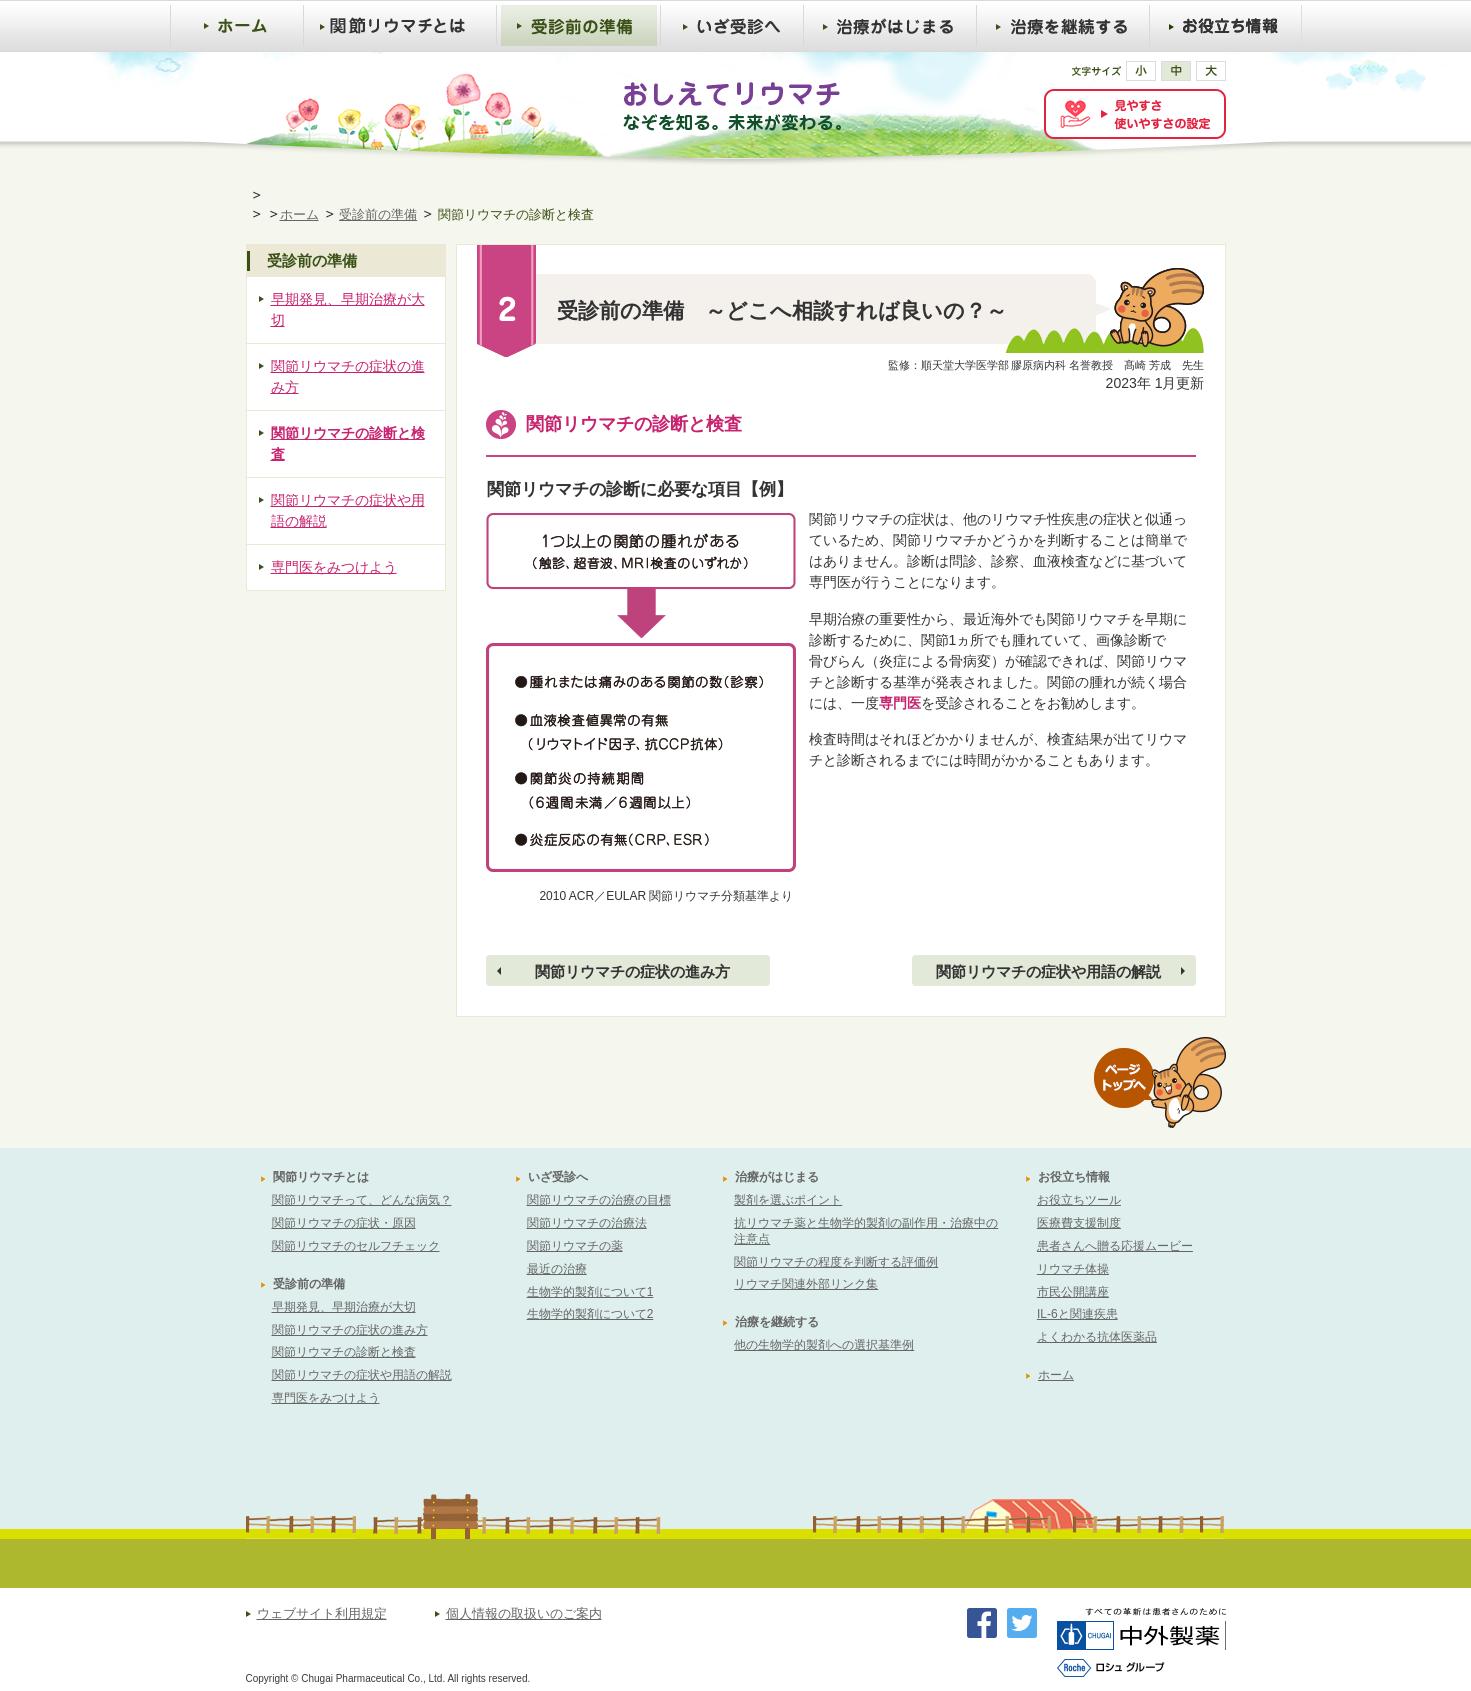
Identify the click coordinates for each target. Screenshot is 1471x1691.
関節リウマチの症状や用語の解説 (1048, 971)
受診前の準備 (378, 214)
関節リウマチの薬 (575, 1246)
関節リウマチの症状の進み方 (632, 971)
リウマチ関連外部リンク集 (806, 1284)
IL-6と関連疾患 (1077, 1314)
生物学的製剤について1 (590, 1292)
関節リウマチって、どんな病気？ (362, 1200)
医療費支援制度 (1079, 1223)
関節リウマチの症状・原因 (344, 1223)
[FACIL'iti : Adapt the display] (1135, 114)
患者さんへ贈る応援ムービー (1115, 1246)
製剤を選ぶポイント (788, 1200)
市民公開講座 (1073, 1292)
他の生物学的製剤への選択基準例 (824, 1345)
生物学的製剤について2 (590, 1314)
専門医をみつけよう (334, 567)
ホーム (299, 214)
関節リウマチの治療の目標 (599, 1200)
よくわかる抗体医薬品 (1097, 1337)
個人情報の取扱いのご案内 (524, 1614)
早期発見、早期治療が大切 (348, 309)
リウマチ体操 (1073, 1269)
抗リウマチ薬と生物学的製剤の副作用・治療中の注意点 (866, 1231)
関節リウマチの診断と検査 (348, 443)
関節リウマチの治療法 (587, 1223)
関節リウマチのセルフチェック (356, 1246)
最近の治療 (557, 1269)
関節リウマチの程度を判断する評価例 (836, 1262)
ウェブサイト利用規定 (322, 1614)
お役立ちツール (1079, 1200)
